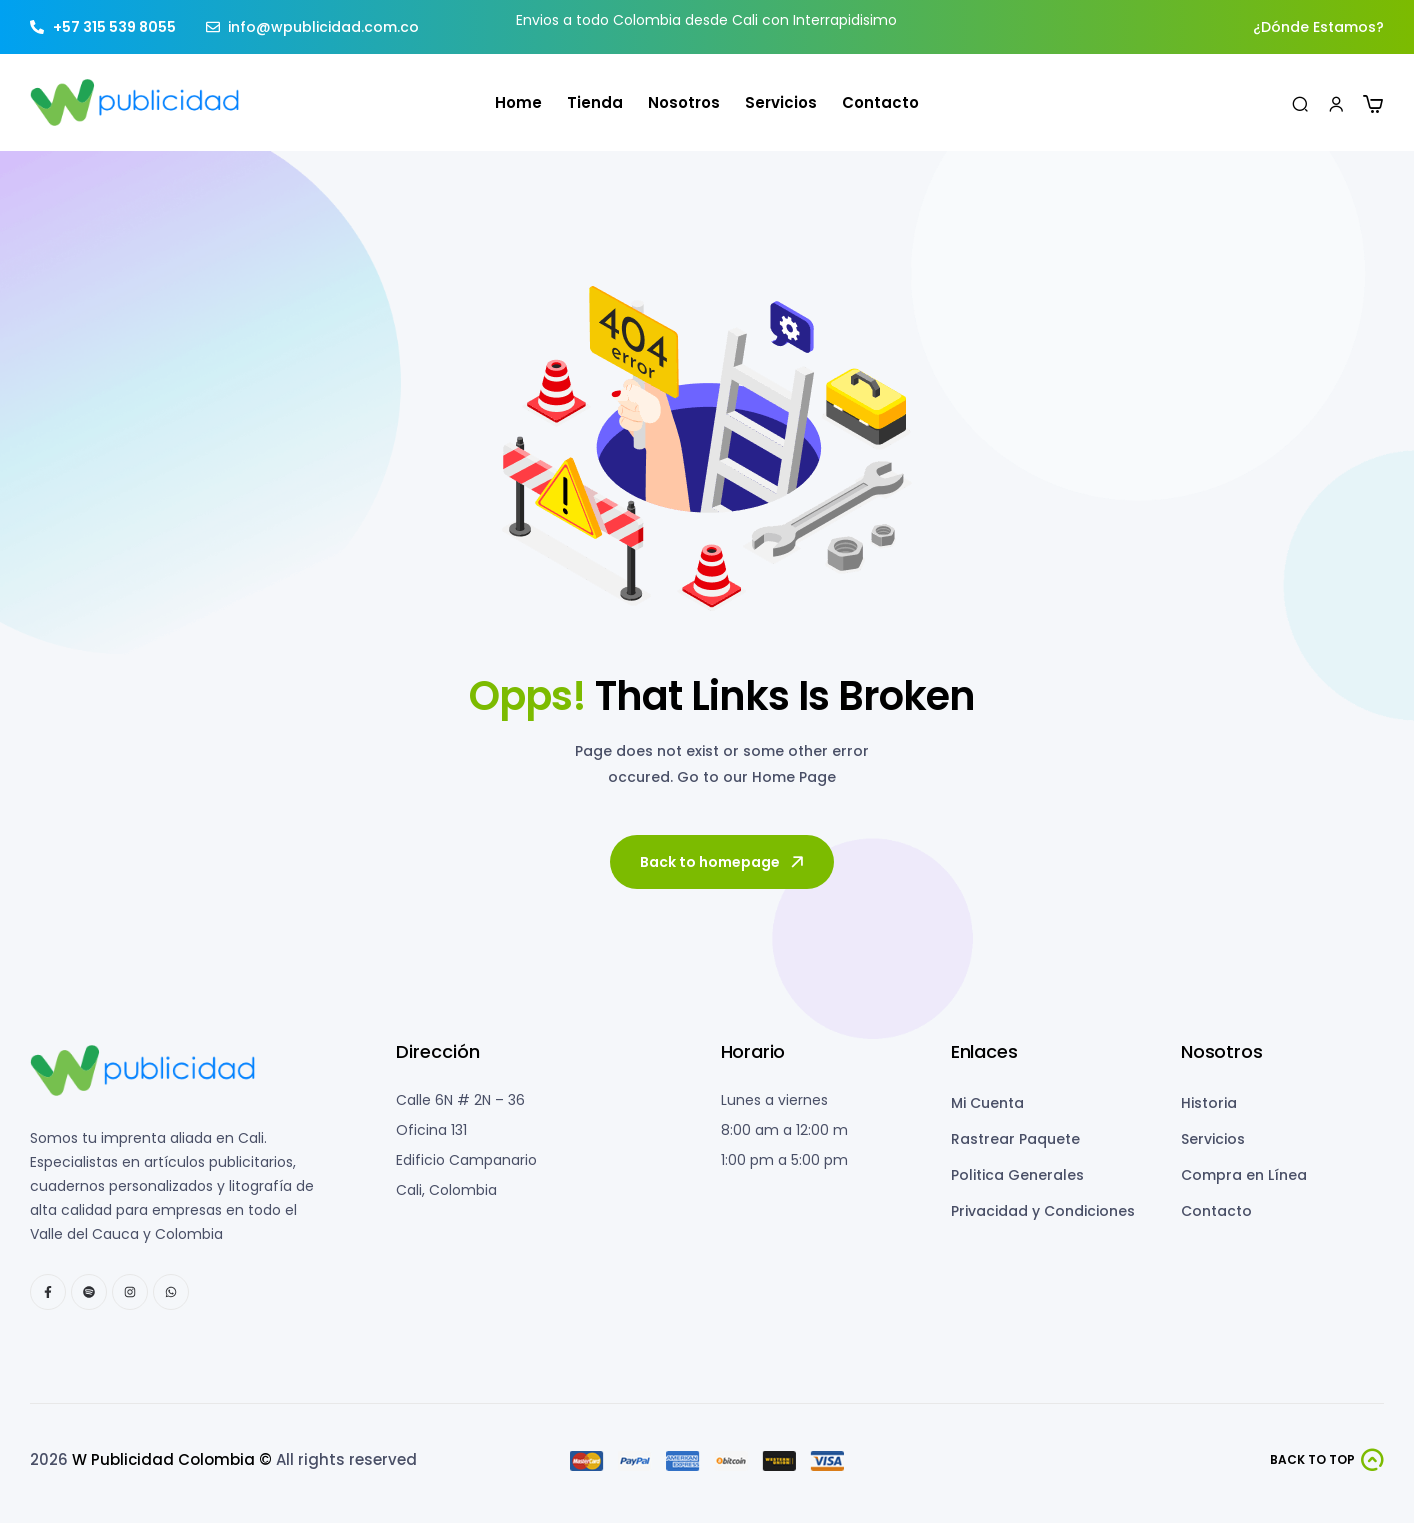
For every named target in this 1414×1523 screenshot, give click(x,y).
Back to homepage (723, 862)
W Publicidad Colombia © (172, 1459)
